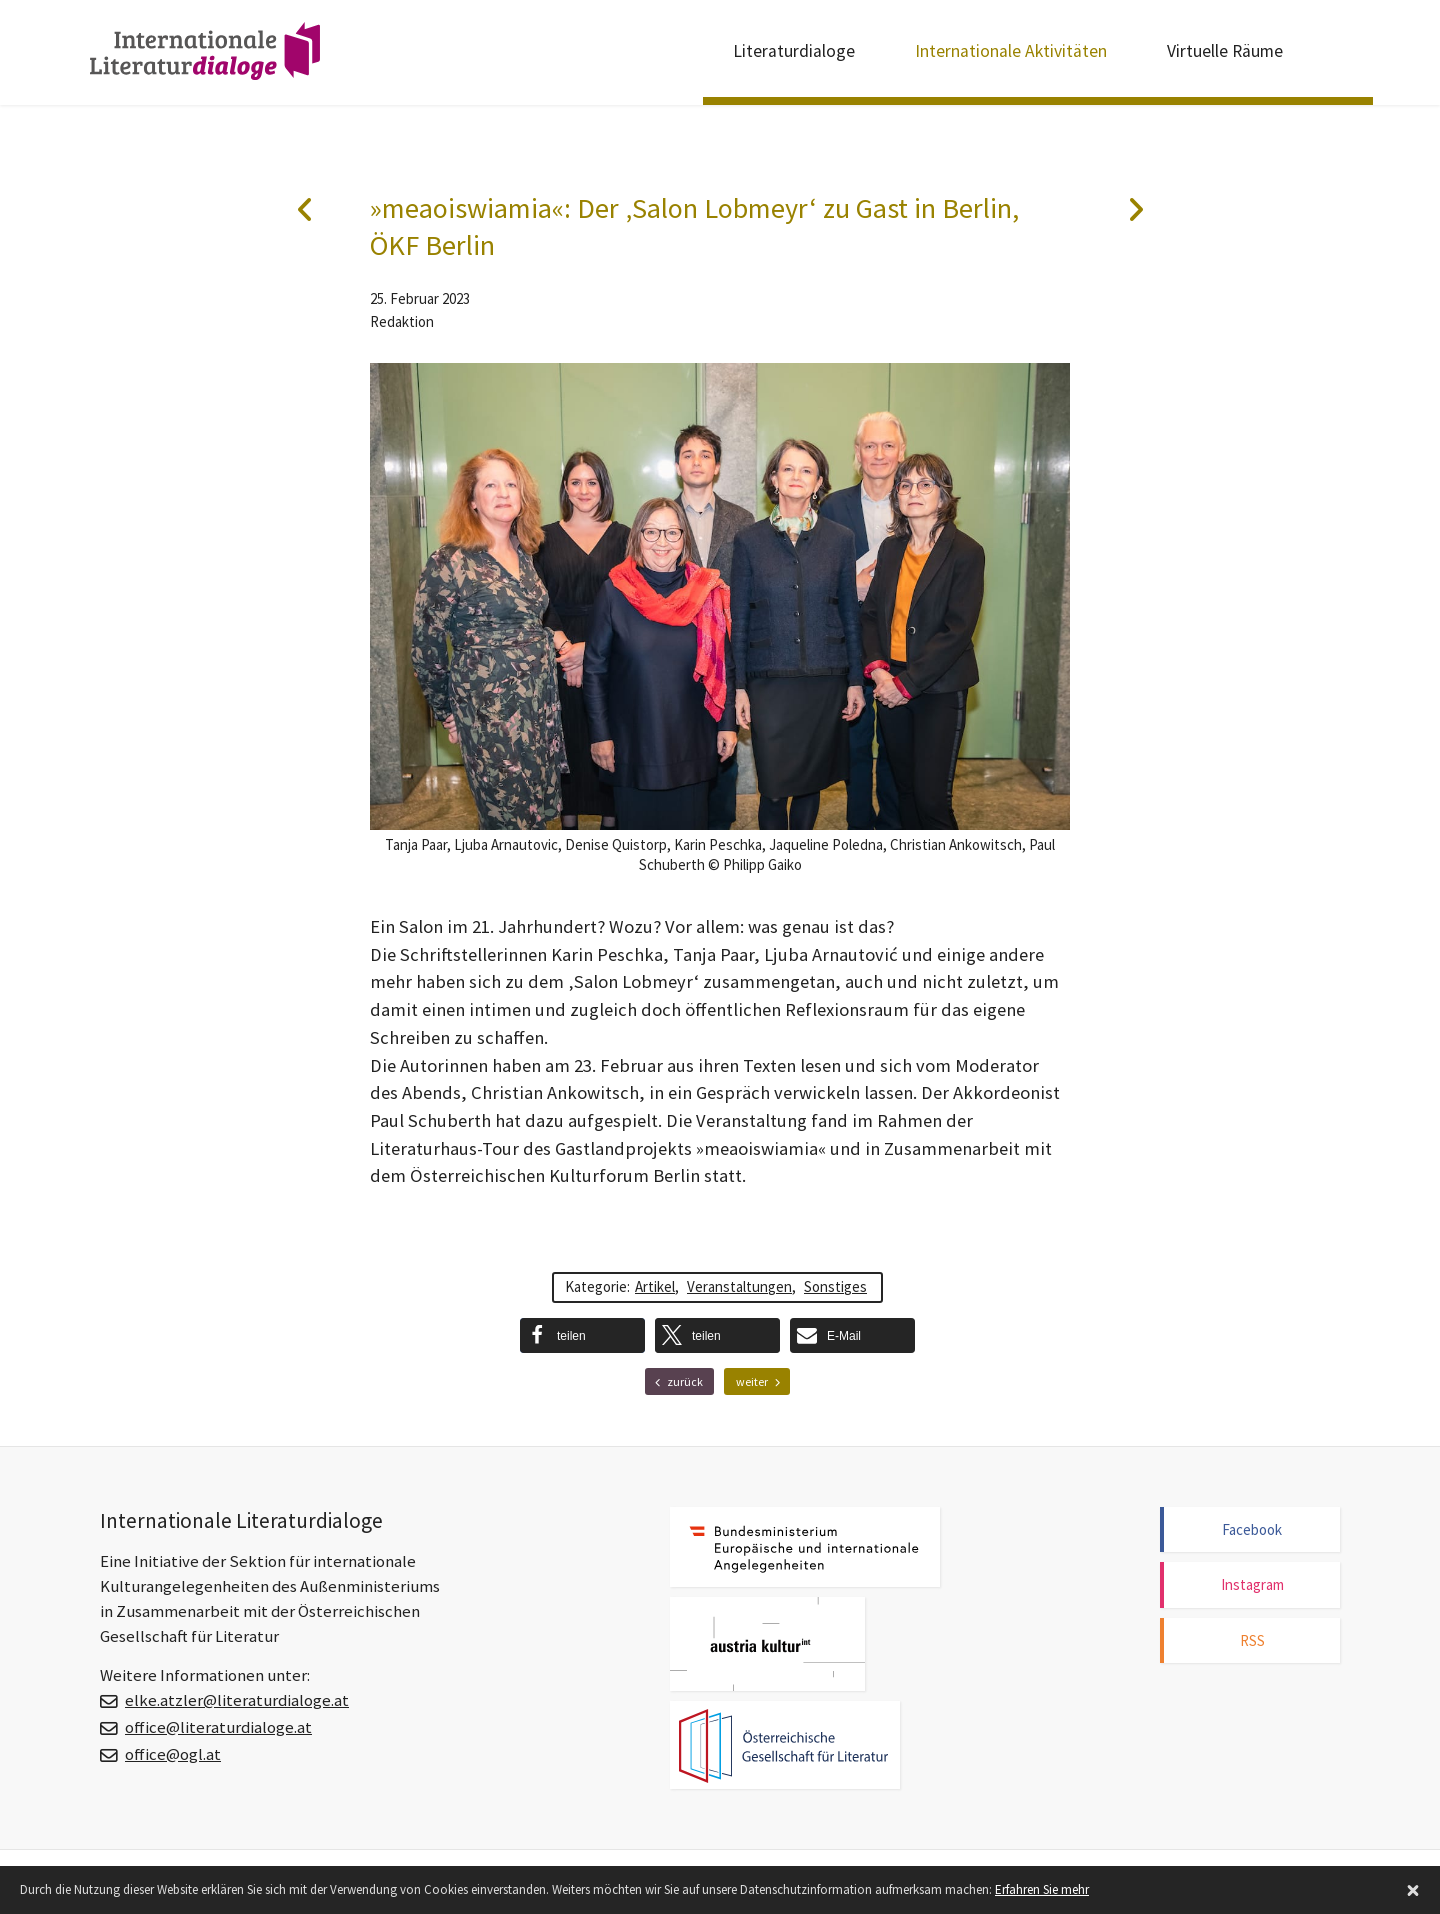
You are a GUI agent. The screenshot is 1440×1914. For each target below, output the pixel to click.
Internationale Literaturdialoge (205, 55)
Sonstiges (835, 1286)
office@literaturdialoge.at (218, 1727)
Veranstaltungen (739, 1286)
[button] (582, 1335)
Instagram (1252, 1584)
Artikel (655, 1286)
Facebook (1252, 1529)
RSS (1252, 1640)
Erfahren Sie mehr (1042, 1889)
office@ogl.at (173, 1754)
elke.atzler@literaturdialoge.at (237, 1700)
